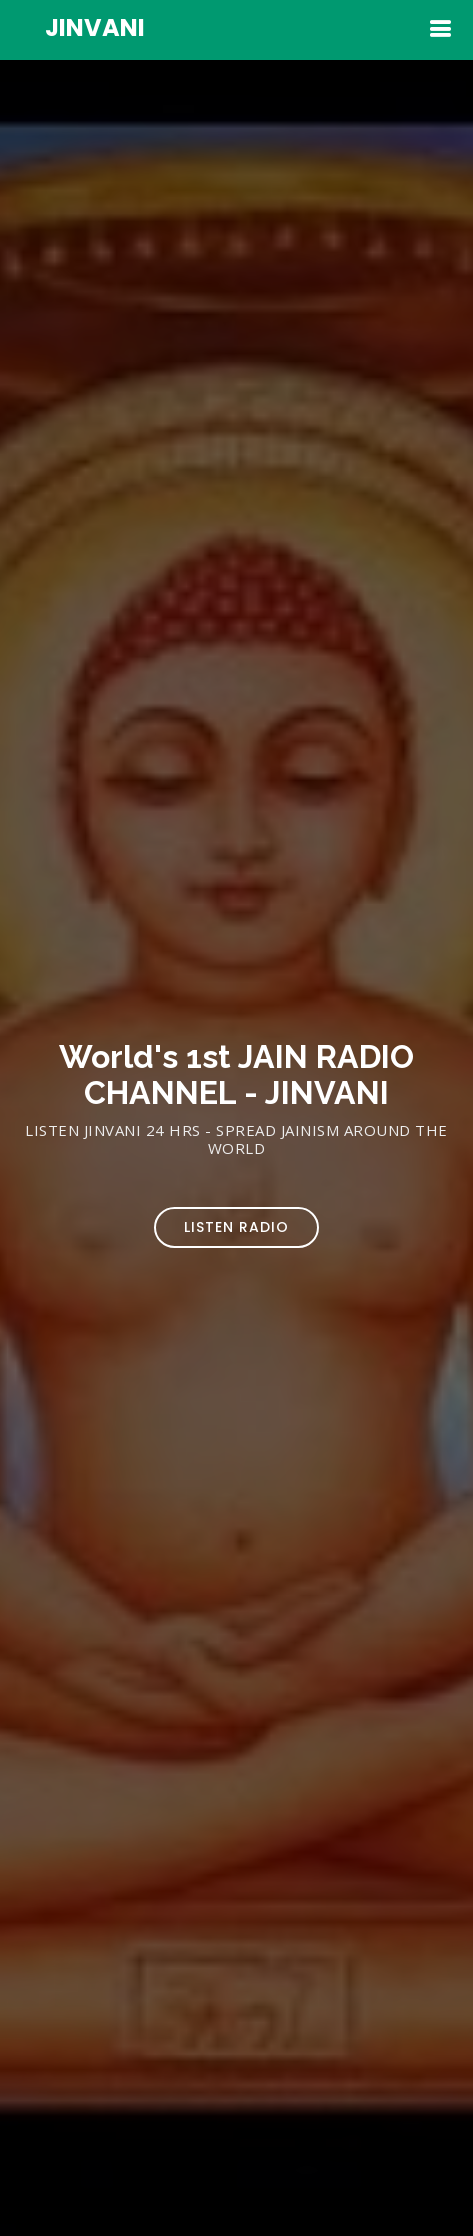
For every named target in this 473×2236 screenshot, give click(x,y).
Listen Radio (236, 1227)
